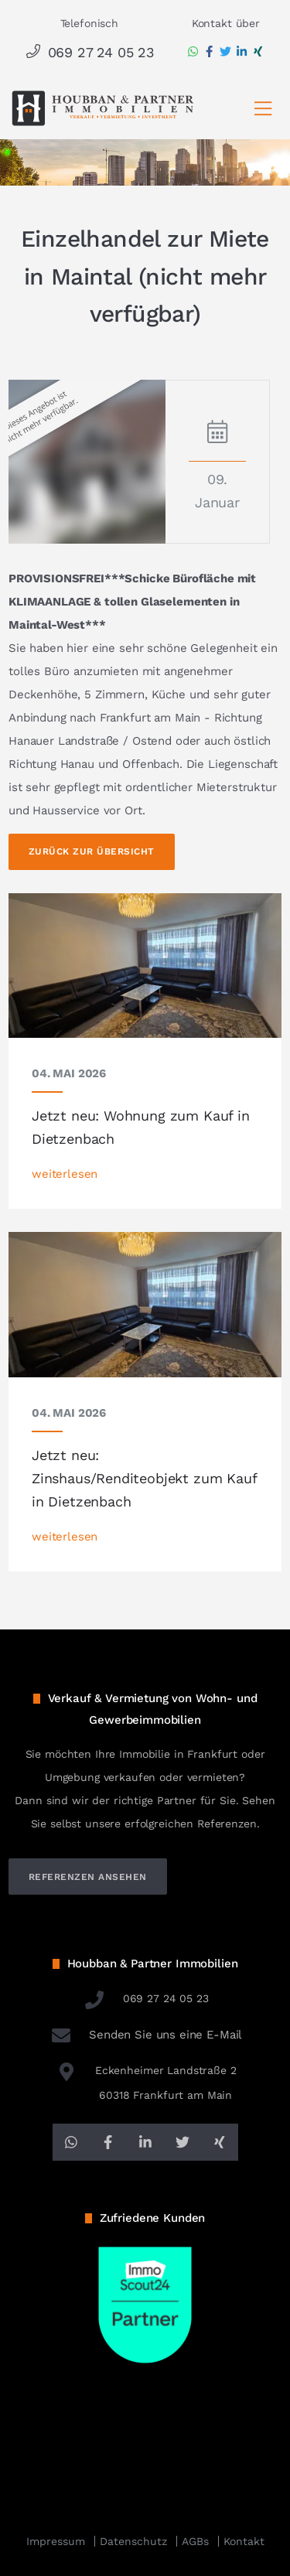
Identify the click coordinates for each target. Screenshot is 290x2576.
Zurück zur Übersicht (92, 851)
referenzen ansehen (88, 1876)
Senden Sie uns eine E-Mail (145, 2035)
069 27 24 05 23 (89, 52)
